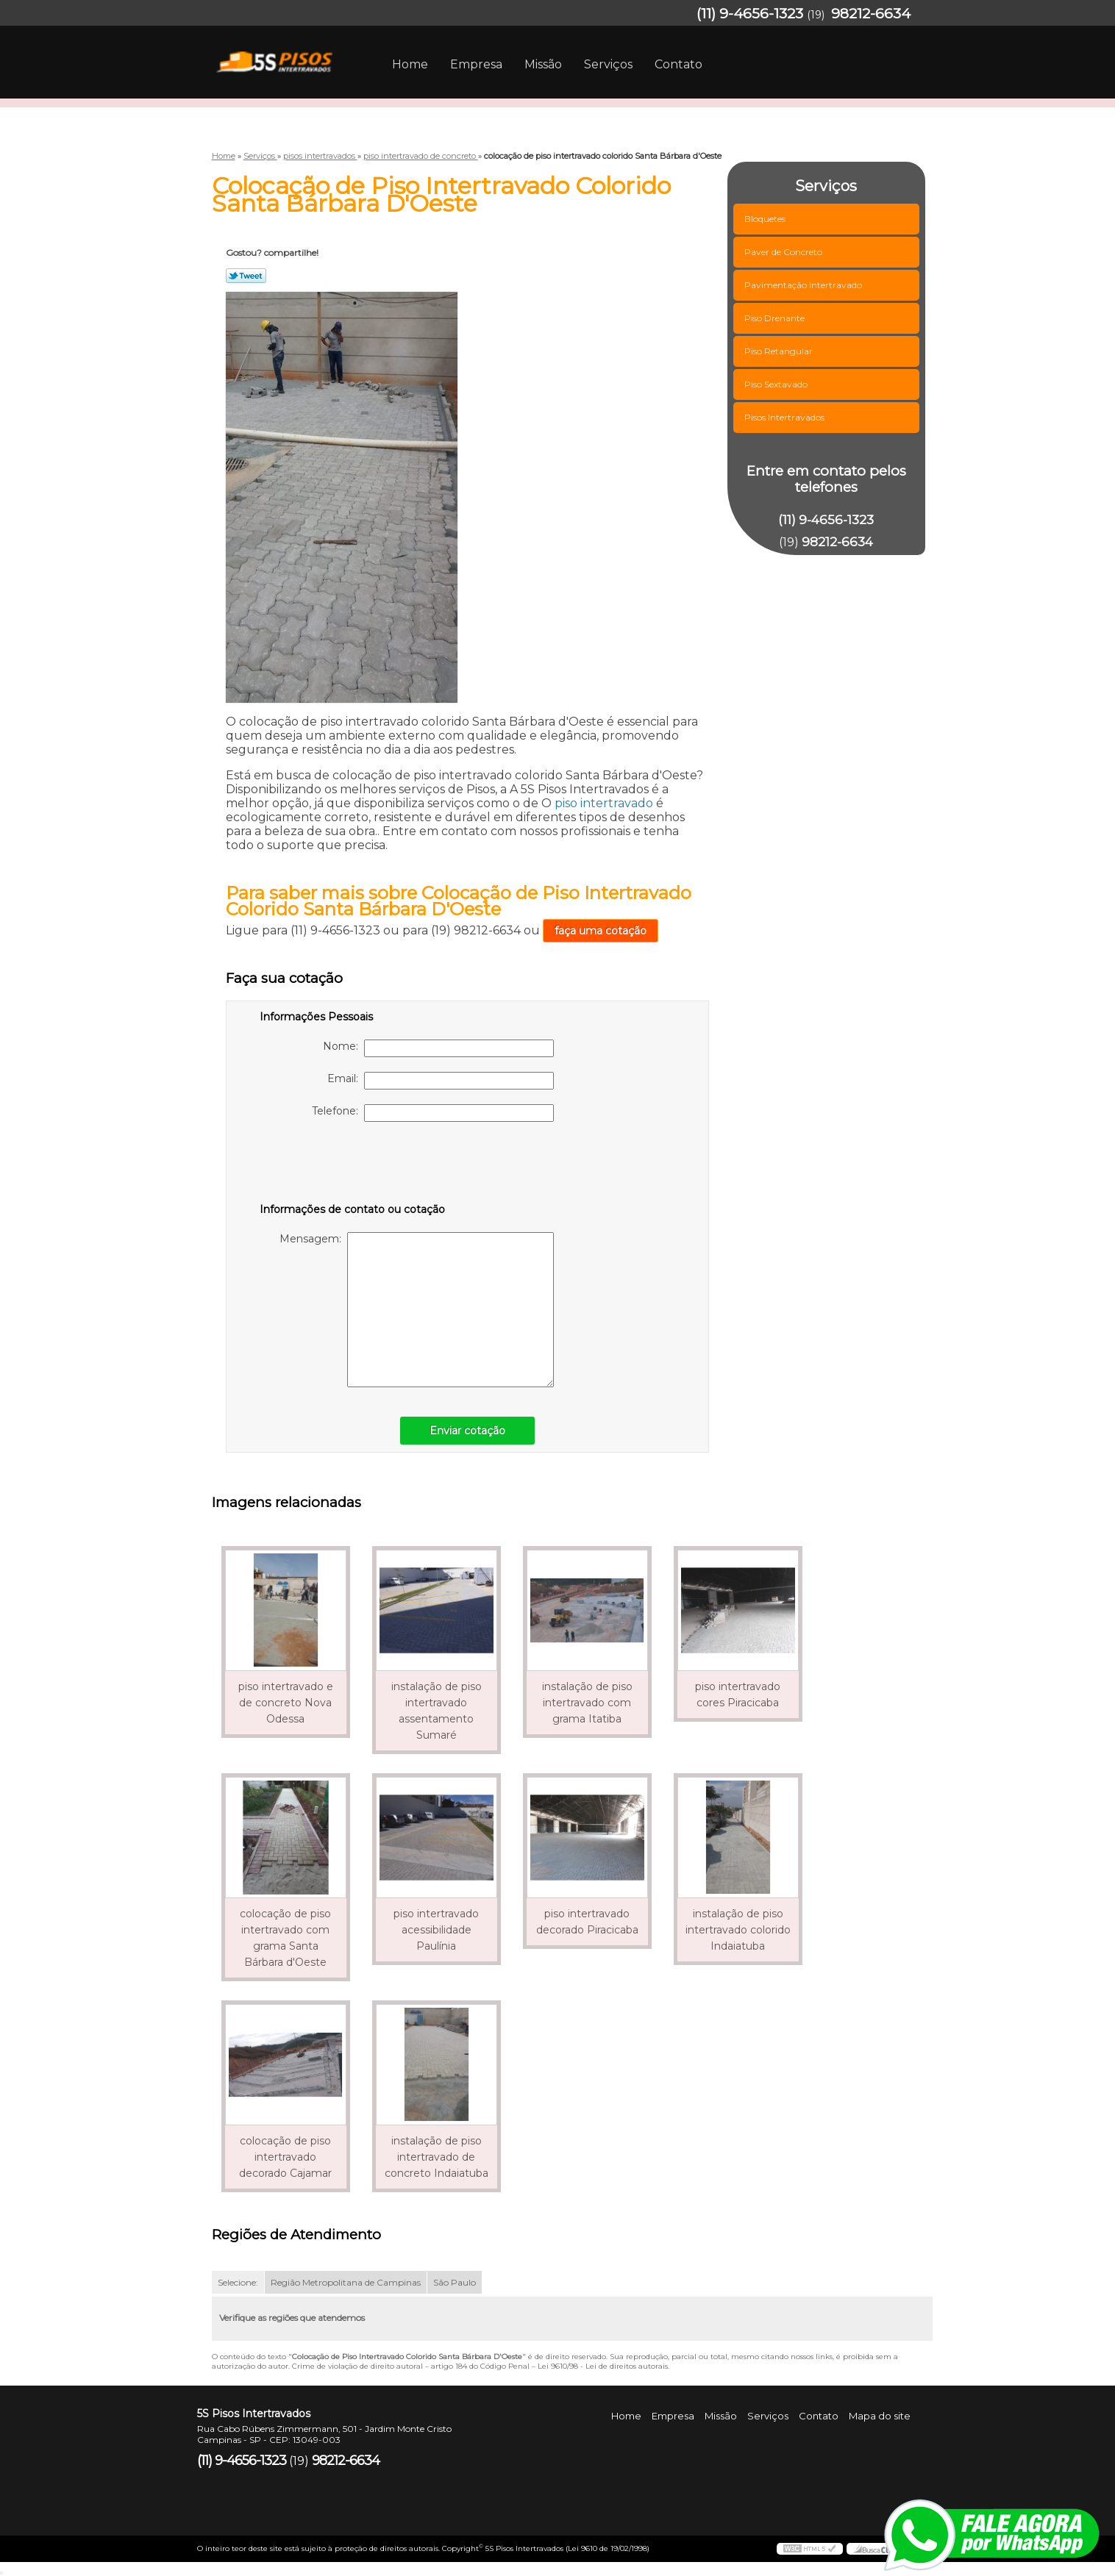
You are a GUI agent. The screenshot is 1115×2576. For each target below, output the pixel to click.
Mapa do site (880, 2416)
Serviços (608, 64)
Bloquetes (766, 218)
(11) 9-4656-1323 (750, 13)
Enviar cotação (467, 1430)
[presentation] (353, 1165)
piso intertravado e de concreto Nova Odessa (285, 1702)
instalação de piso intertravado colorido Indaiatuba (738, 1930)
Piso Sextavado (777, 384)
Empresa (476, 64)
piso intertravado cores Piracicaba (737, 1694)
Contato (678, 64)
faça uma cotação (600, 930)
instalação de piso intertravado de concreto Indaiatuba (436, 2157)
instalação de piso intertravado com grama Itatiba (587, 1702)
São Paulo (454, 2282)
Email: (440, 1081)
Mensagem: (416, 1309)
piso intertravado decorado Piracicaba (587, 1921)
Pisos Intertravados (785, 417)
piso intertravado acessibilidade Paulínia (436, 1930)
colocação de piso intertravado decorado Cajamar (285, 2157)
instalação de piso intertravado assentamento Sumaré (436, 1711)
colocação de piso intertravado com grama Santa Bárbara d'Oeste (285, 1938)
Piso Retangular (779, 351)
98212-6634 (871, 13)
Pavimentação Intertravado (804, 284)
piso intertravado (604, 803)
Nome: (438, 1048)
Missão (543, 64)
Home (410, 64)
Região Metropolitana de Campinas (346, 2282)
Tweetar (246, 275)
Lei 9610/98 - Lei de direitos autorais (603, 2366)
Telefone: (433, 1113)
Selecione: (238, 2282)
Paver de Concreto (784, 251)
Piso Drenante (775, 317)
